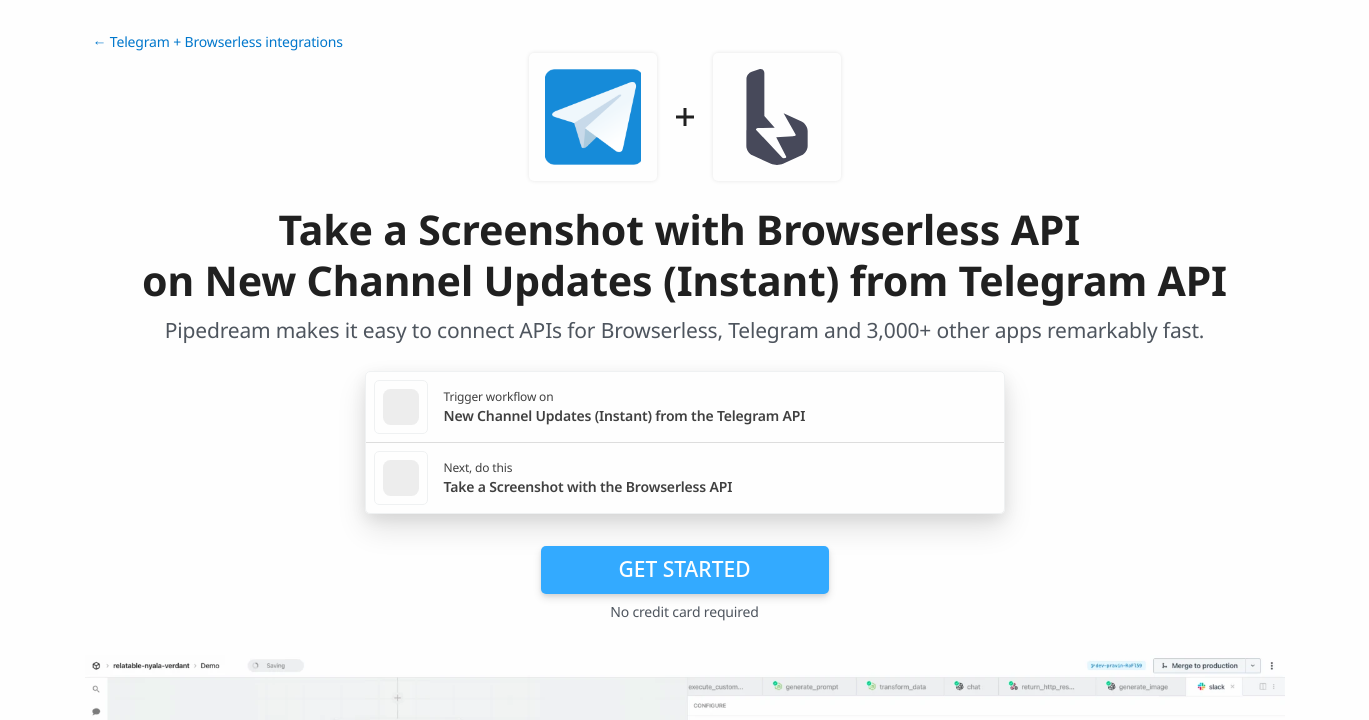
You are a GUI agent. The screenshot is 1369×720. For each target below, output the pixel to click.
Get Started (685, 569)
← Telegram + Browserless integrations (218, 42)
